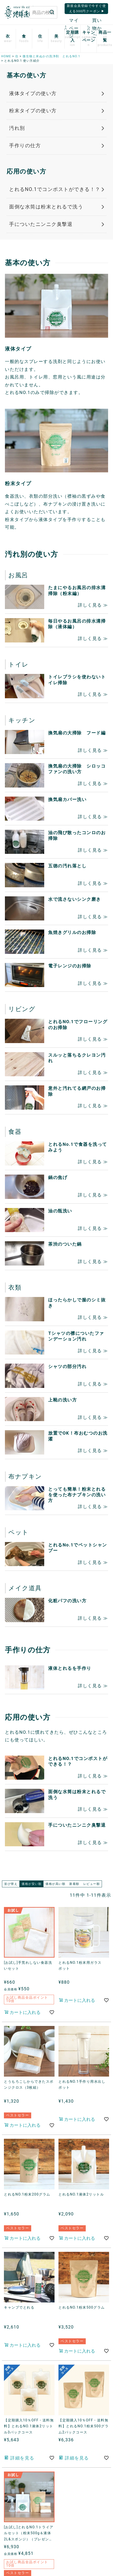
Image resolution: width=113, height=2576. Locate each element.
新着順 (74, 1884)
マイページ (72, 28)
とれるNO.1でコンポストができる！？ (54, 189)
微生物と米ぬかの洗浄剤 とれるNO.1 (51, 56)
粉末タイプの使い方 (33, 111)
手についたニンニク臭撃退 (40, 224)
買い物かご (94, 28)
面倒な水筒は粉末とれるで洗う (46, 207)
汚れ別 (17, 128)
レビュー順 (91, 1884)
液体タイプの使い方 (33, 93)
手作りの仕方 (25, 145)
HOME (6, 56)
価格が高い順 (55, 1884)
